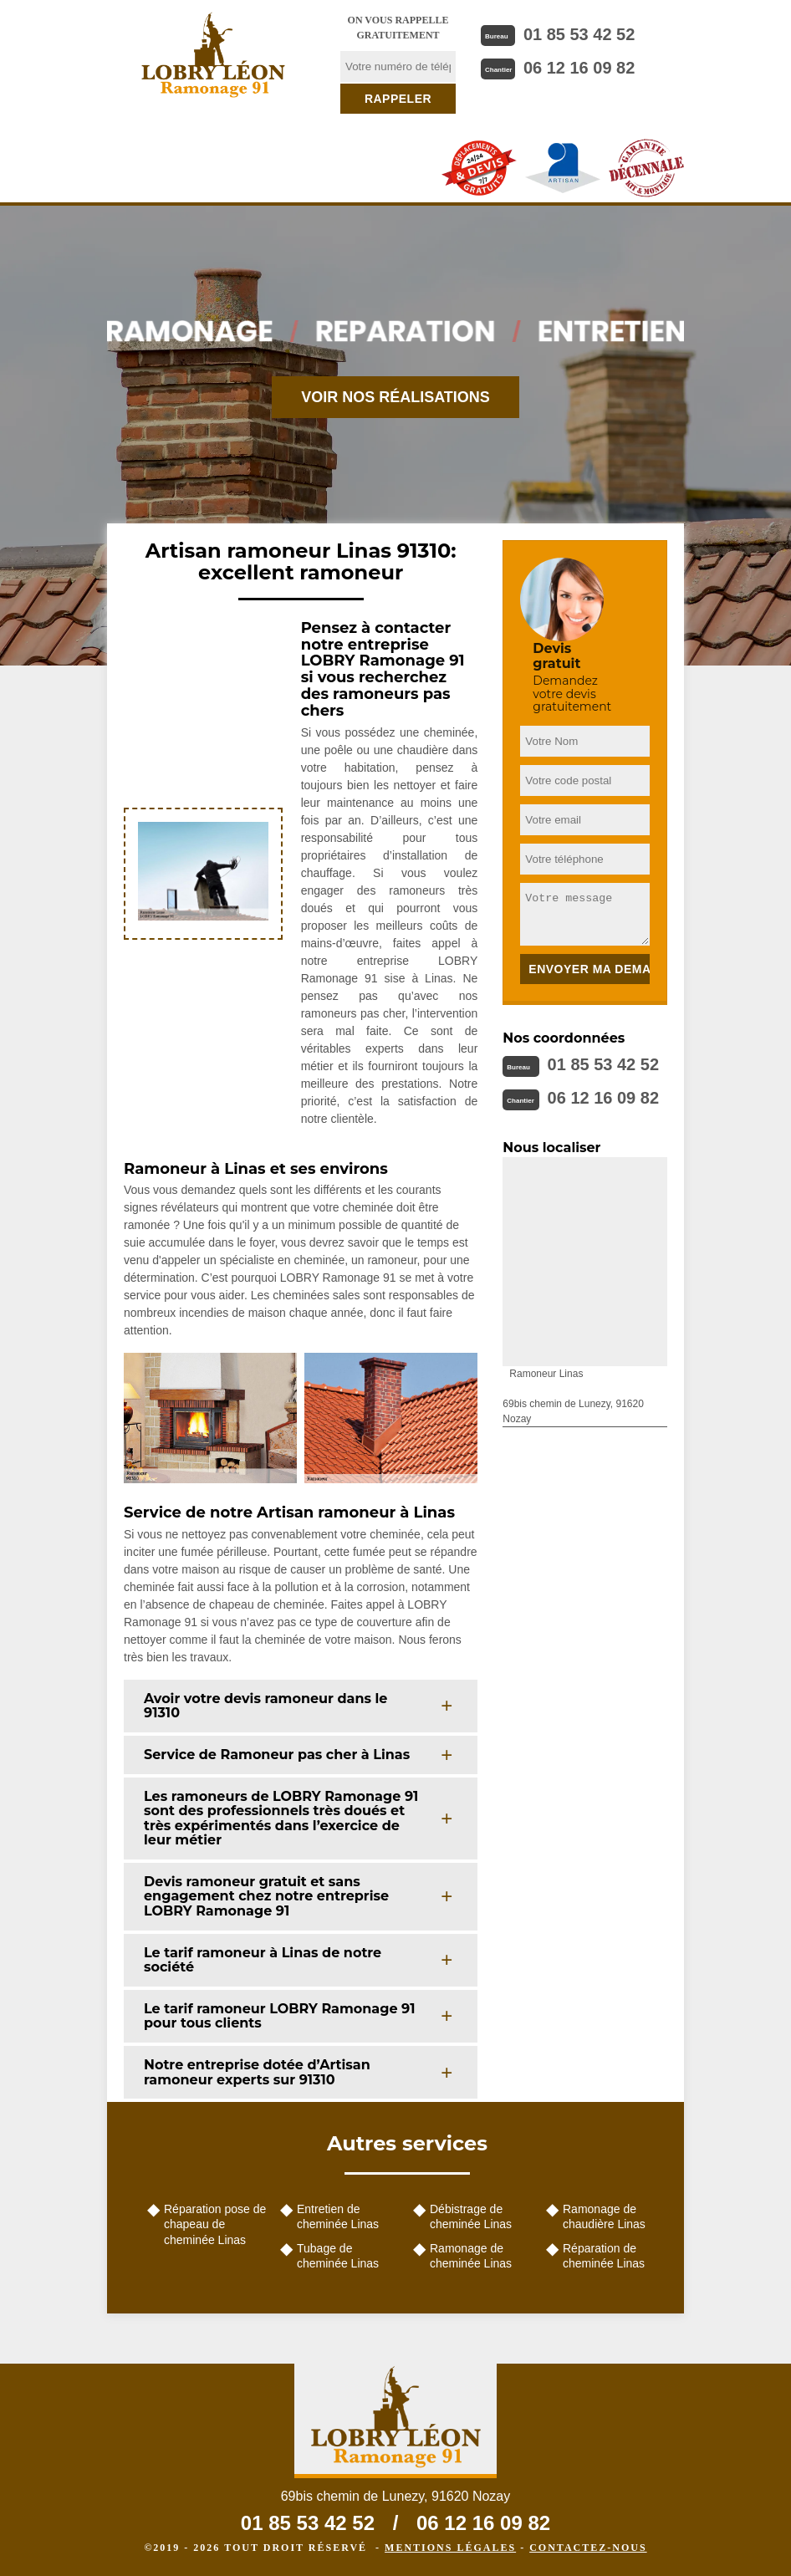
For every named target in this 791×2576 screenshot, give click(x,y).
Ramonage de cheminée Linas (471, 2256)
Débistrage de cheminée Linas (471, 2216)
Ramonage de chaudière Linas (604, 2216)
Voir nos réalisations (395, 397)
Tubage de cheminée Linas (338, 2256)
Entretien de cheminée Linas (338, 2216)
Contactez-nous (587, 2547)
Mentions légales (450, 2547)
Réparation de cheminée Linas (604, 2256)
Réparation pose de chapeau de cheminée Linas (215, 2224)
